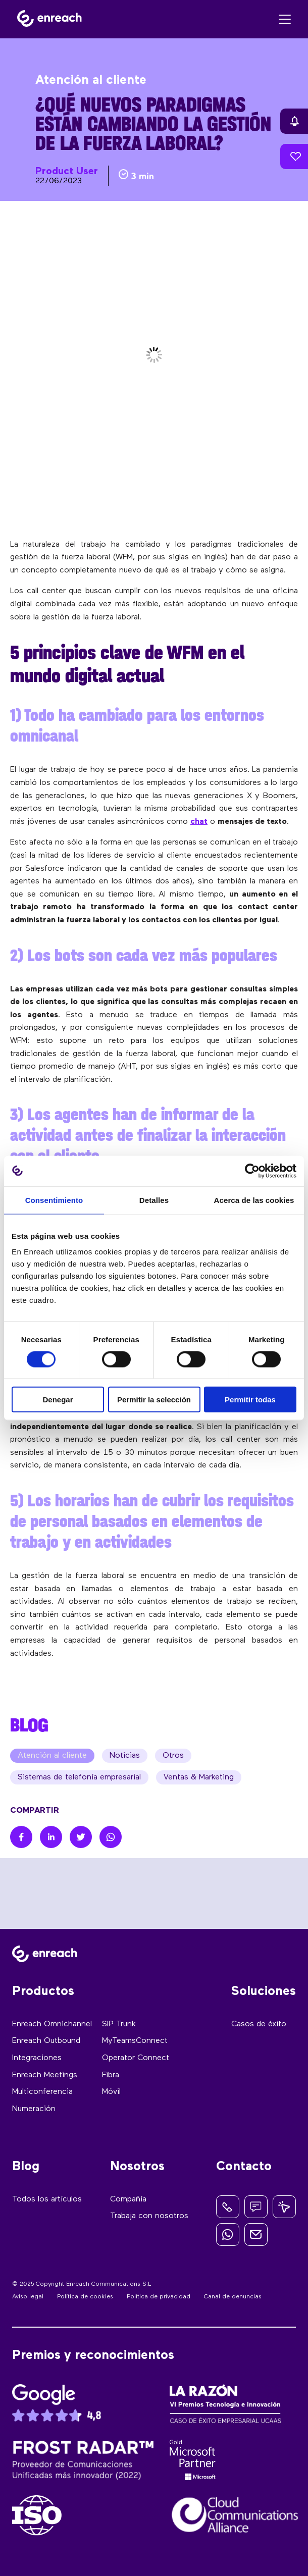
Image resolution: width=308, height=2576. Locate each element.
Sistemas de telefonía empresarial (79, 1777)
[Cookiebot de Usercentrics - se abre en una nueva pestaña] (252, 1170)
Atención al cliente (52, 1756)
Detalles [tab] (154, 1199)
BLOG (29, 1725)
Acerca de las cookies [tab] (254, 1199)
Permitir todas (250, 1399)
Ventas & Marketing (199, 1777)
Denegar (57, 1399)
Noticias (125, 1756)
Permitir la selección (154, 1399)
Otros (173, 1756)
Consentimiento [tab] (54, 1199)
